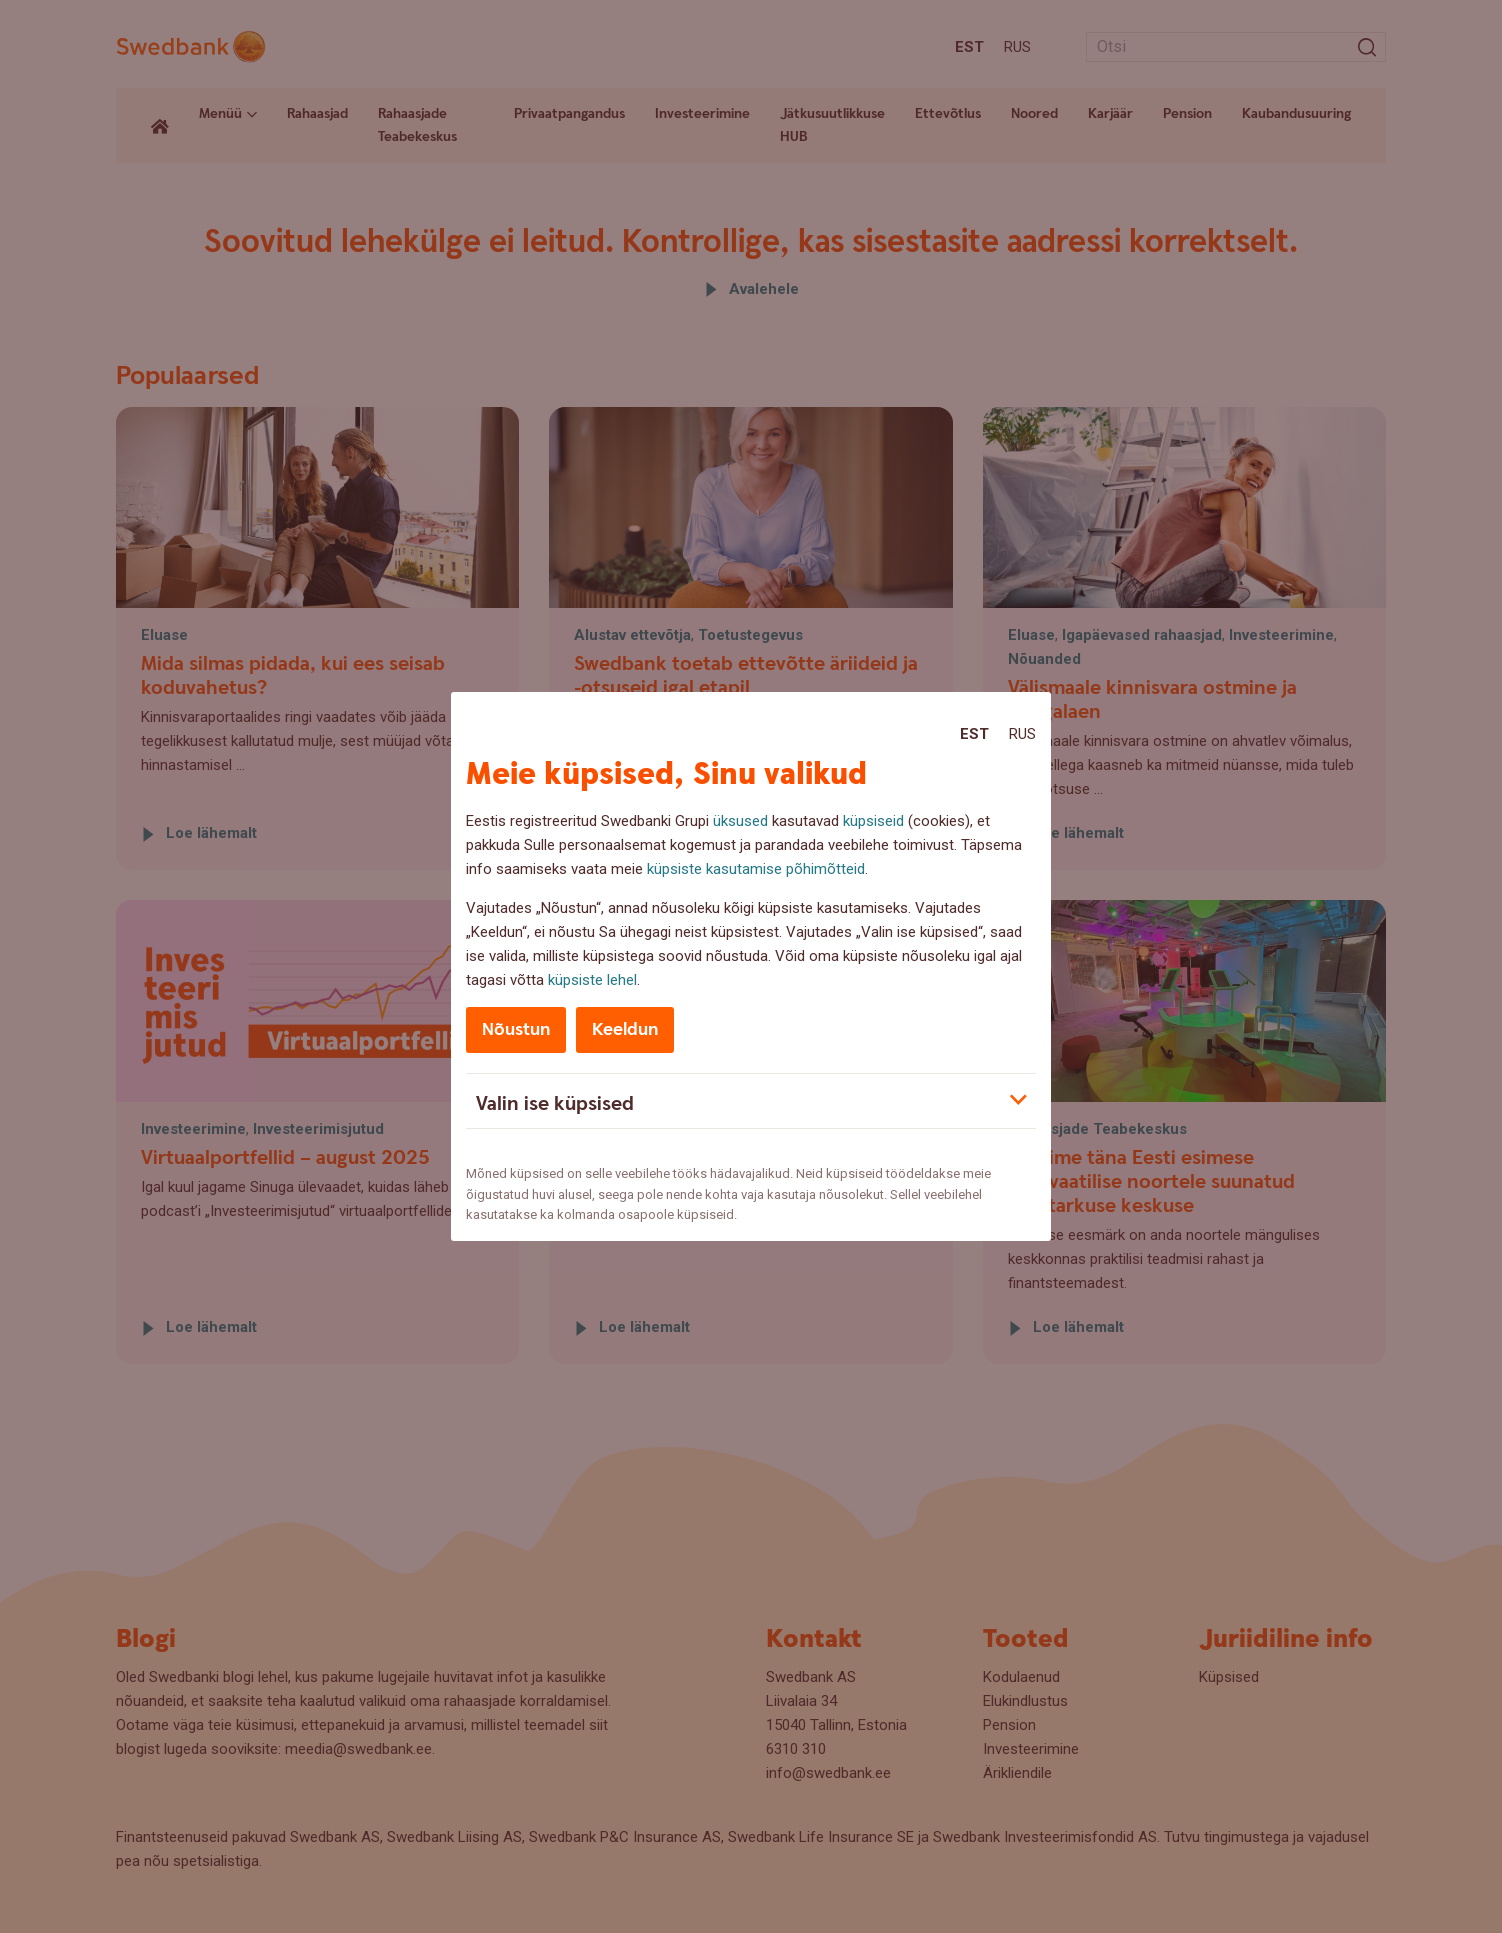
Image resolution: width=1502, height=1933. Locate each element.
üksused (740, 821)
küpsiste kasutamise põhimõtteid (756, 869)
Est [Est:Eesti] (974, 734)
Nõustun (516, 1029)
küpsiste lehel (592, 980)
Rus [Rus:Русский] (1022, 734)
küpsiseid (873, 821)
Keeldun (625, 1029)
